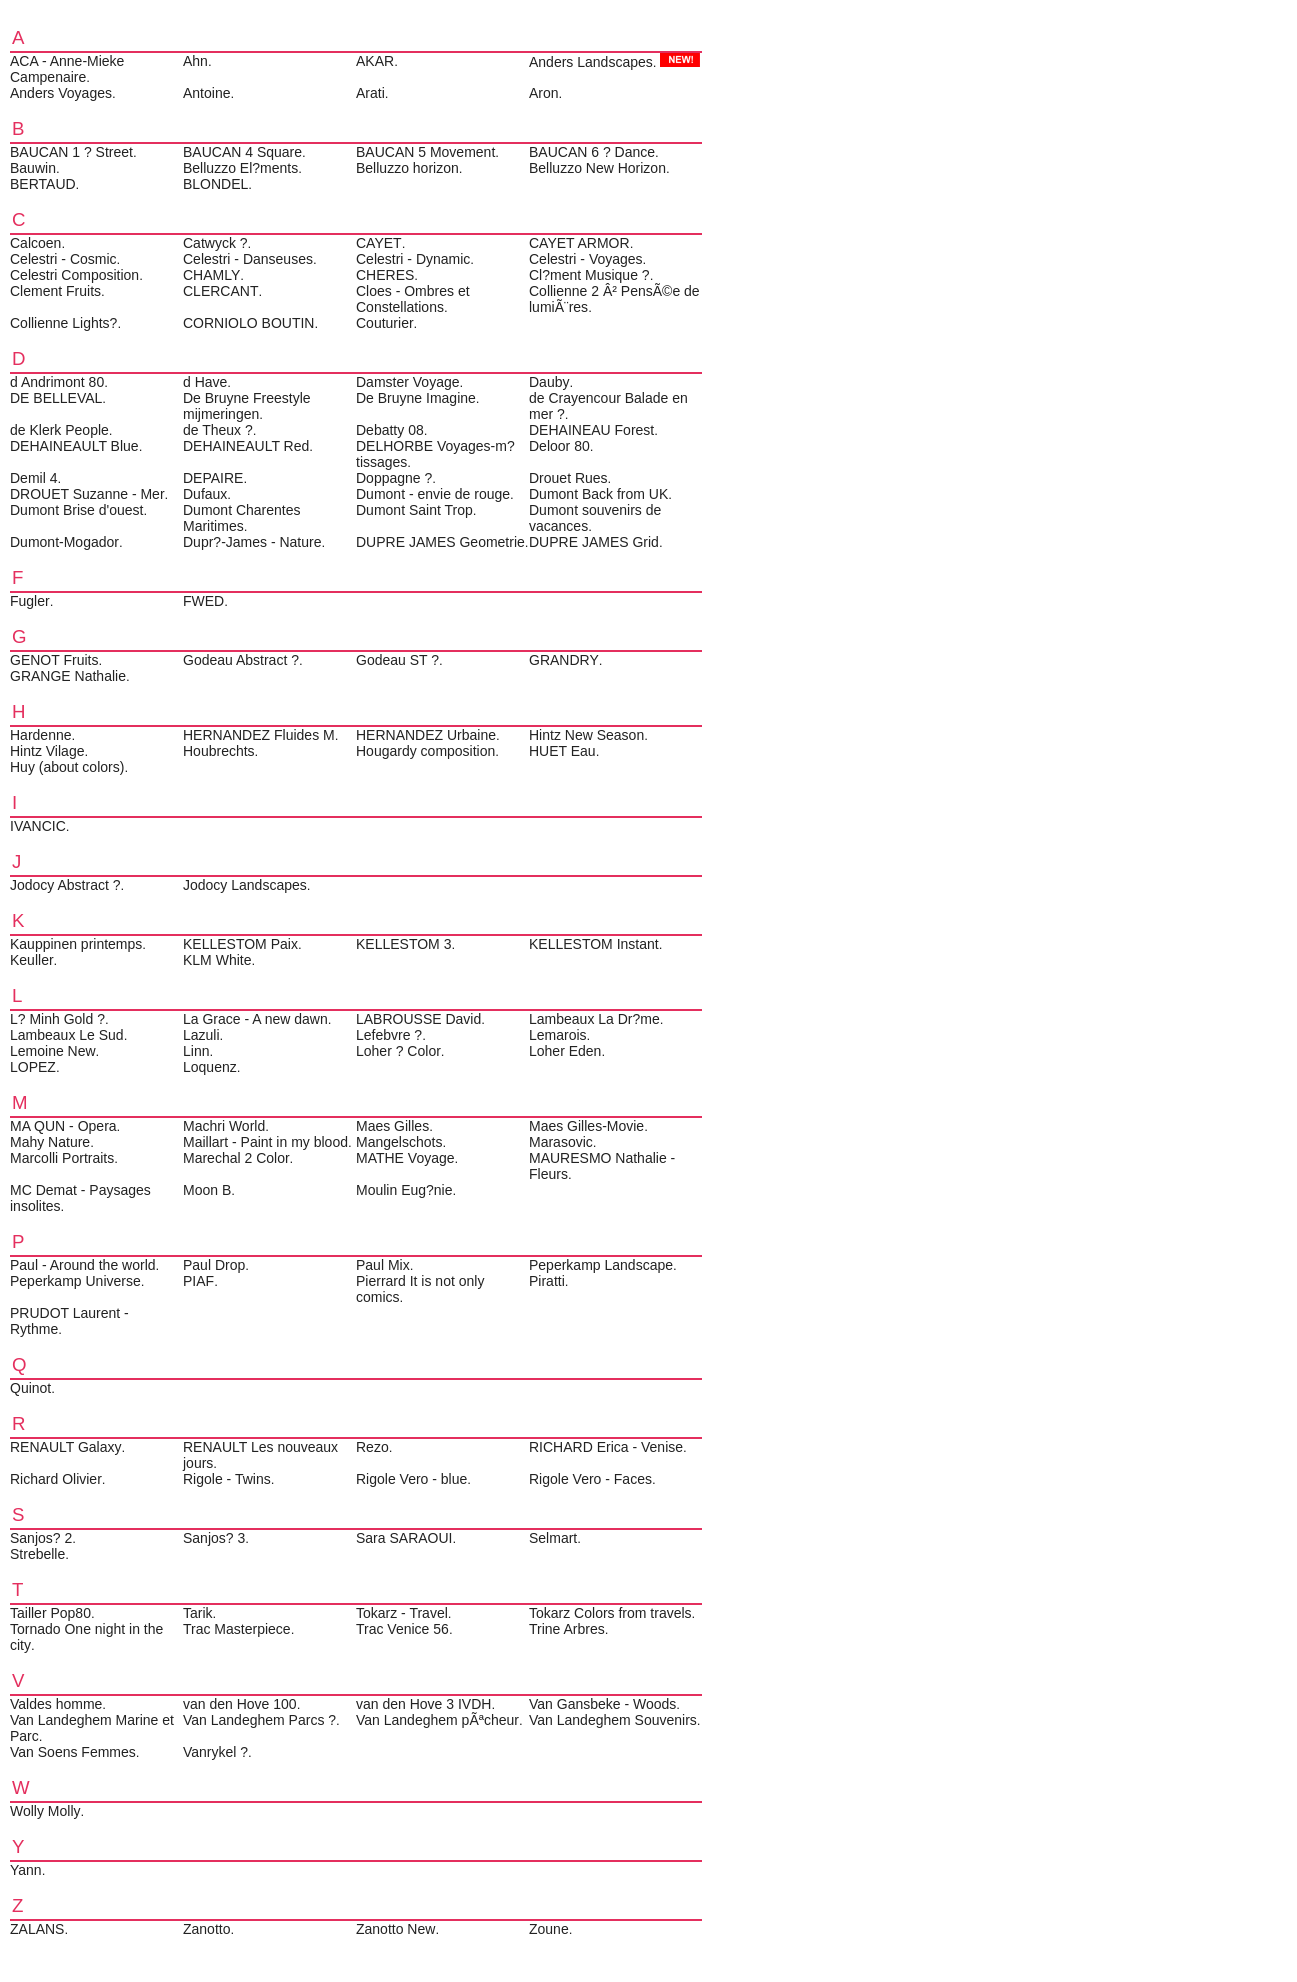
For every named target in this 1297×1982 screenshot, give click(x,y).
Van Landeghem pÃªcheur (437, 1720)
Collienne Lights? (63, 323)
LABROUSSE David (418, 1019)
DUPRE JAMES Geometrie (440, 542)
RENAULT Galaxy (66, 1447)
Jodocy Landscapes (245, 885)
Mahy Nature (50, 1142)
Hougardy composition (425, 751)
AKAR (375, 61)
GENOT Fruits (54, 660)
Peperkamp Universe (75, 1281)
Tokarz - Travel (402, 1613)
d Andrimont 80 (57, 382)
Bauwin (33, 168)
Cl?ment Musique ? (589, 275)
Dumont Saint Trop (414, 510)
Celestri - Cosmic (63, 259)
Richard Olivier (56, 1479)
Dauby (549, 382)
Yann (26, 1870)
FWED (203, 601)
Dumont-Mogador (64, 542)
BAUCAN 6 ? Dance (592, 152)
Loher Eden (565, 1051)
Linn (196, 1051)
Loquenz (210, 1067)
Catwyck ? (215, 243)
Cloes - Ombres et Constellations (413, 299)
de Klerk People (59, 430)
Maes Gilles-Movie (586, 1126)
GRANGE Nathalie (68, 676)
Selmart (553, 1538)
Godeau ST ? (397, 660)
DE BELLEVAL (56, 398)
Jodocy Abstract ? (65, 885)
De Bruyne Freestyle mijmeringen (247, 406)
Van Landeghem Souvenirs (613, 1720)
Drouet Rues (568, 478)
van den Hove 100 (240, 1704)
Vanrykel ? (215, 1752)
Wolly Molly (45, 1811)
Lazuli (201, 1035)
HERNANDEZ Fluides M (259, 735)
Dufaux (205, 494)
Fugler (30, 601)
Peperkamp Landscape (601, 1265)
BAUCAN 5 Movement (425, 152)
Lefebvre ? (389, 1035)
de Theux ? (218, 430)
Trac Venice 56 (402, 1629)
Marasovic (561, 1142)
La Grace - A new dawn (255, 1019)
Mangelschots (399, 1142)
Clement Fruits (55, 291)
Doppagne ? (394, 478)
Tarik (198, 1613)
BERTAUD (43, 184)
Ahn (195, 61)
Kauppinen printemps (76, 944)
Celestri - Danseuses (248, 259)
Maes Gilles (392, 1126)
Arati (370, 93)
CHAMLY (211, 275)
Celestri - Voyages (586, 259)
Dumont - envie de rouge (433, 494)
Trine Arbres (567, 1629)
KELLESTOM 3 (403, 944)
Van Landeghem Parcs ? (259, 1720)
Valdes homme (56, 1704)
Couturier (385, 323)
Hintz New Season (586, 735)
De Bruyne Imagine (416, 398)
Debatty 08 (390, 430)
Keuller (32, 960)
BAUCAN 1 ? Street (71, 152)
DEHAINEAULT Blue (74, 446)
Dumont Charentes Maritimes (242, 518)
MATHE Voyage (405, 1158)
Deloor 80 (559, 446)
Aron (544, 93)
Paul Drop (214, 1265)
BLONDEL (215, 184)
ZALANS (37, 1929)
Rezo (372, 1447)
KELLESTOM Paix (240, 944)
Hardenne (41, 735)
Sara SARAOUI (404, 1538)
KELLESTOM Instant (594, 944)
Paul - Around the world (83, 1265)
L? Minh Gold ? (57, 1019)
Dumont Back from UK (598, 494)
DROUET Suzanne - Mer (87, 494)
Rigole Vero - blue (411, 1479)
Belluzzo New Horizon (597, 168)
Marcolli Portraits (62, 1158)
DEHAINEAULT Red (246, 446)
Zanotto (206, 1929)
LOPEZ (33, 1067)
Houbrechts (219, 751)
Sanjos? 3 (214, 1538)
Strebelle (37, 1554)
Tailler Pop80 (50, 1613)
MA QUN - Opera (63, 1126)
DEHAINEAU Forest (591, 430)
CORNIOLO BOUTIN (248, 323)
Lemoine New (53, 1051)
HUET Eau (562, 751)
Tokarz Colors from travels (610, 1613)
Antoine (206, 93)
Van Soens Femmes (73, 1752)
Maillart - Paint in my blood (265, 1142)
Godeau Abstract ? (241, 660)
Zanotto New (395, 1929)
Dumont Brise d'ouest (76, 510)
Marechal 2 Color (236, 1158)
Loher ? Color (398, 1051)
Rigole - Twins (227, 1479)
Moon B (207, 1190)
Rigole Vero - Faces (590, 1479)
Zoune (549, 1929)
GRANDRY (564, 660)
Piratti (547, 1281)
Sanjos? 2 (41, 1538)
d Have (205, 382)
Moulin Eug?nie (404, 1190)
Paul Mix (383, 1265)
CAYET (379, 243)
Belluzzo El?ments (240, 168)
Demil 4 (33, 478)
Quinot (30, 1388)
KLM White (217, 960)
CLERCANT (220, 291)
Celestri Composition (74, 275)
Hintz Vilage (47, 751)
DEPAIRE (213, 478)
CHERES (385, 275)
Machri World (224, 1126)
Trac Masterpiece (237, 1629)
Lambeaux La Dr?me (594, 1019)
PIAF (198, 1281)
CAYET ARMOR (579, 243)
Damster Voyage (408, 382)
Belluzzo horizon (407, 168)
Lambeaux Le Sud (67, 1035)
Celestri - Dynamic (413, 259)
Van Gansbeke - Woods (602, 1704)
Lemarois (558, 1035)
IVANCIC (38, 826)
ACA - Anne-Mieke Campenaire (67, 69)
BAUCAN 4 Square (242, 152)
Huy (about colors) (67, 767)
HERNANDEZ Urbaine (426, 735)
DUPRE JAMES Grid (594, 542)
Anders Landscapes (591, 62)
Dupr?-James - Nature (252, 542)
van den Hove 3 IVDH (423, 1704)
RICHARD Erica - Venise (606, 1447)
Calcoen (35, 243)
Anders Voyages (61, 93)
